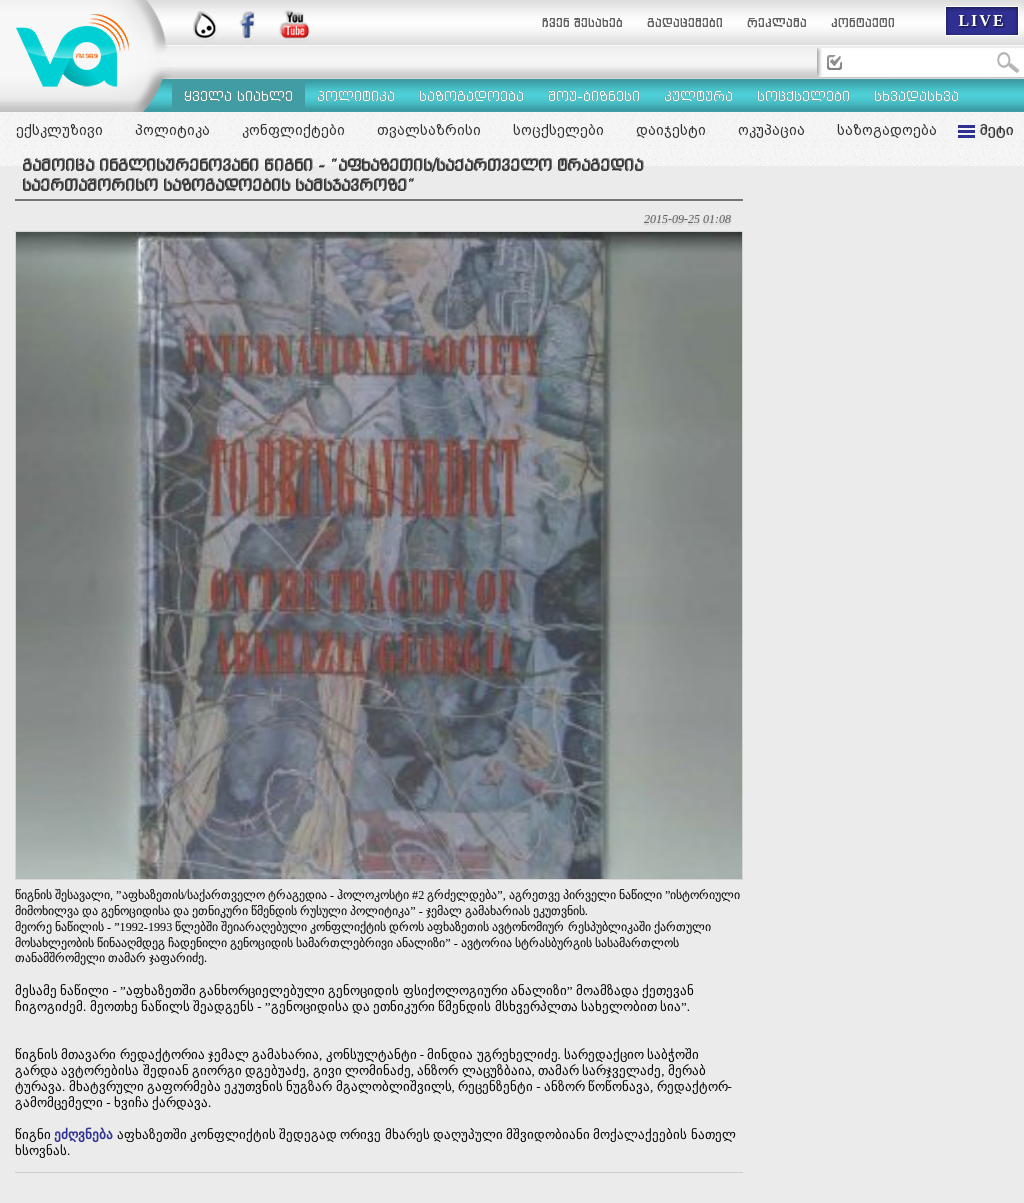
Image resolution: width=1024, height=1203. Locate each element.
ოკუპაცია (771, 130)
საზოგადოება (887, 130)
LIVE (981, 20)
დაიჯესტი (671, 130)
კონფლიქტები (293, 130)
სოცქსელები (558, 130)
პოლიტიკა (172, 130)
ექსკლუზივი (59, 130)
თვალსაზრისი (429, 130)
